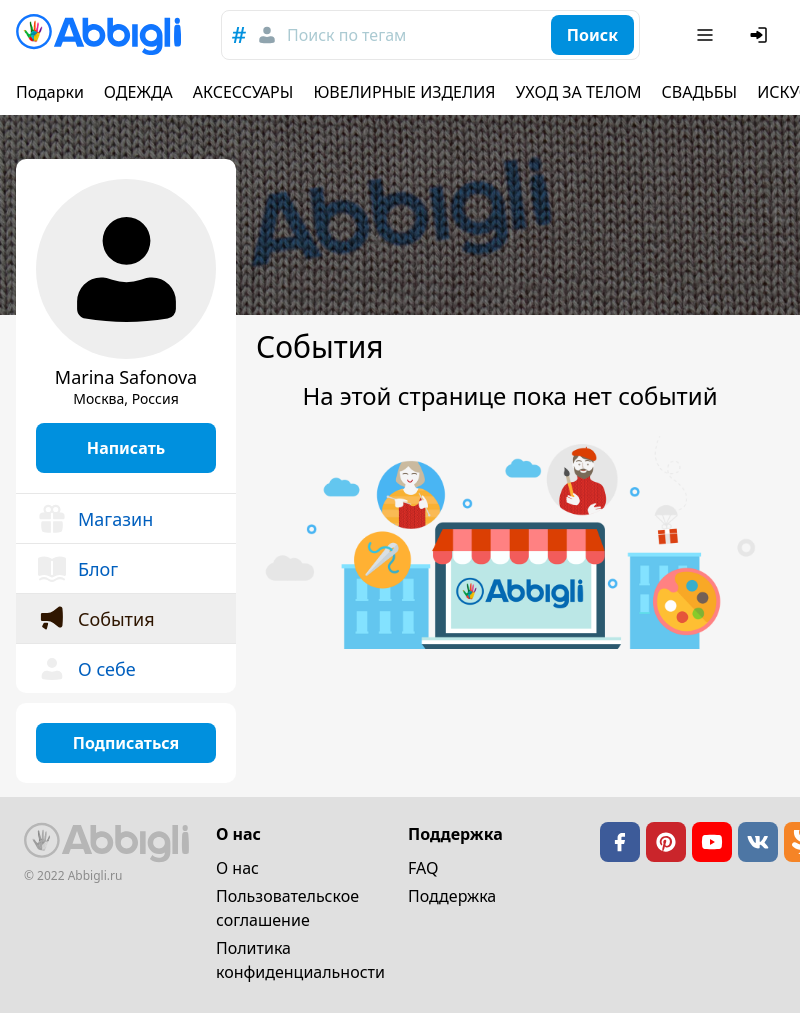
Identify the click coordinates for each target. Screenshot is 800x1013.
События (95, 619)
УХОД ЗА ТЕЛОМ (579, 92)
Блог (77, 569)
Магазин (94, 519)
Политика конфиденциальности (300, 960)
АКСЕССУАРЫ (243, 92)
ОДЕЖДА (138, 92)
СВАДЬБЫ (700, 92)
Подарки (50, 92)
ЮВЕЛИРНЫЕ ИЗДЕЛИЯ (404, 92)
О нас (237, 868)
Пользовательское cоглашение (287, 908)
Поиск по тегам (346, 35)
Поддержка (452, 896)
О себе (86, 669)
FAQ (423, 868)
